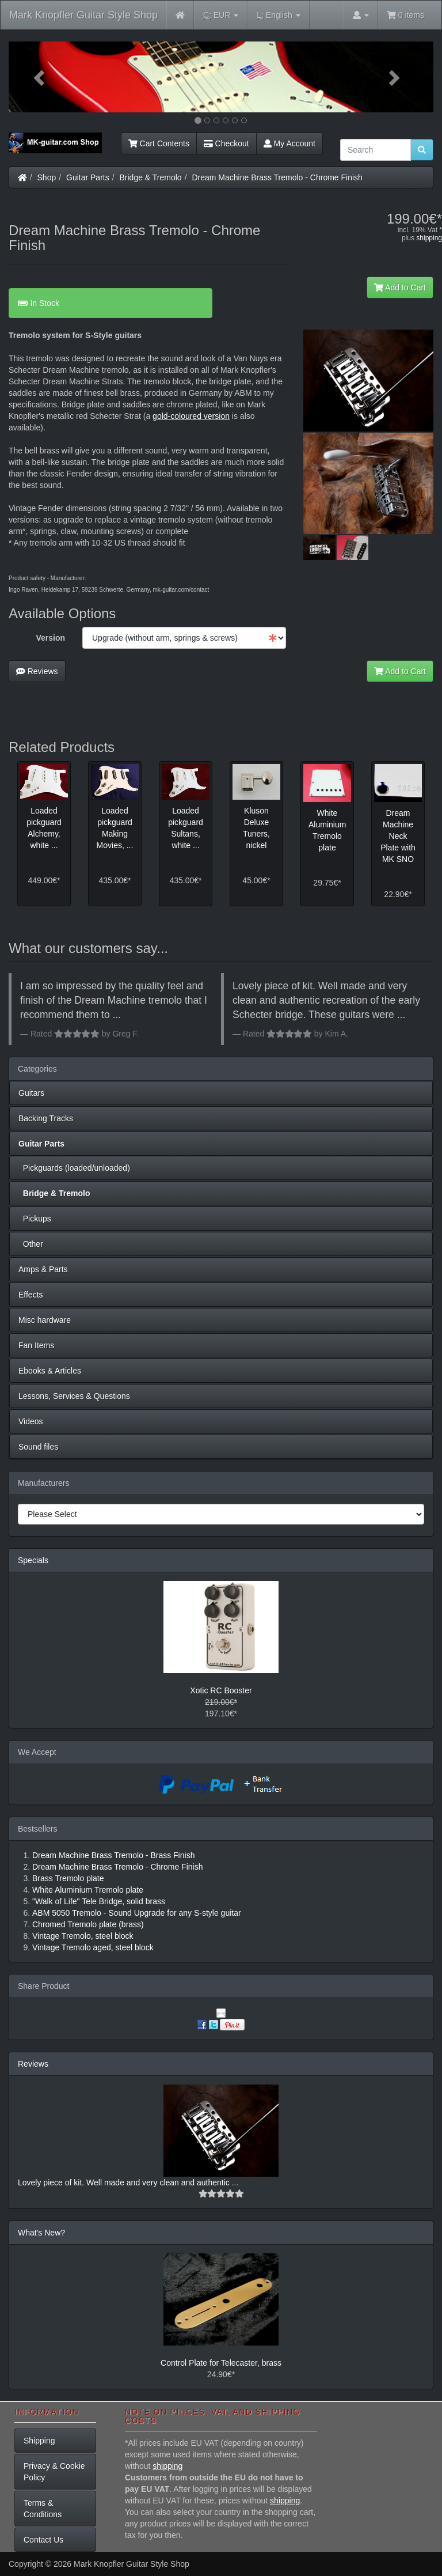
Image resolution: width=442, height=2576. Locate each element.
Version (50, 637)
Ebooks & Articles (49, 1370)
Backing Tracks (45, 1118)
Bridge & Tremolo (151, 177)
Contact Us (43, 2539)
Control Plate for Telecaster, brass (221, 2362)
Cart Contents (158, 143)
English (278, 15)
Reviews (37, 671)
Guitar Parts (87, 177)
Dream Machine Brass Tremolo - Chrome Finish (277, 177)
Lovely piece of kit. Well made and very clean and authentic (125, 2182)
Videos (30, 1421)
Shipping (39, 2440)
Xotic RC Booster (221, 1690)
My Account (289, 143)
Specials (33, 1560)
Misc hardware (44, 1320)
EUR (220, 15)
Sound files (38, 1446)
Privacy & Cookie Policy (54, 2471)
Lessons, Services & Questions (74, 1396)
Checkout (226, 143)
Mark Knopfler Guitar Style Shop (83, 15)
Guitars (31, 1093)
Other (30, 1244)
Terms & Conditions (43, 2508)
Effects (30, 1294)
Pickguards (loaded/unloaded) (74, 1167)
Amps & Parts (43, 1269)
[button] (41, 76)
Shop (46, 177)
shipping (429, 238)
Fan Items (36, 1345)
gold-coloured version (191, 416)
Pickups (34, 1218)
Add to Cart (400, 287)
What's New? (41, 2232)
